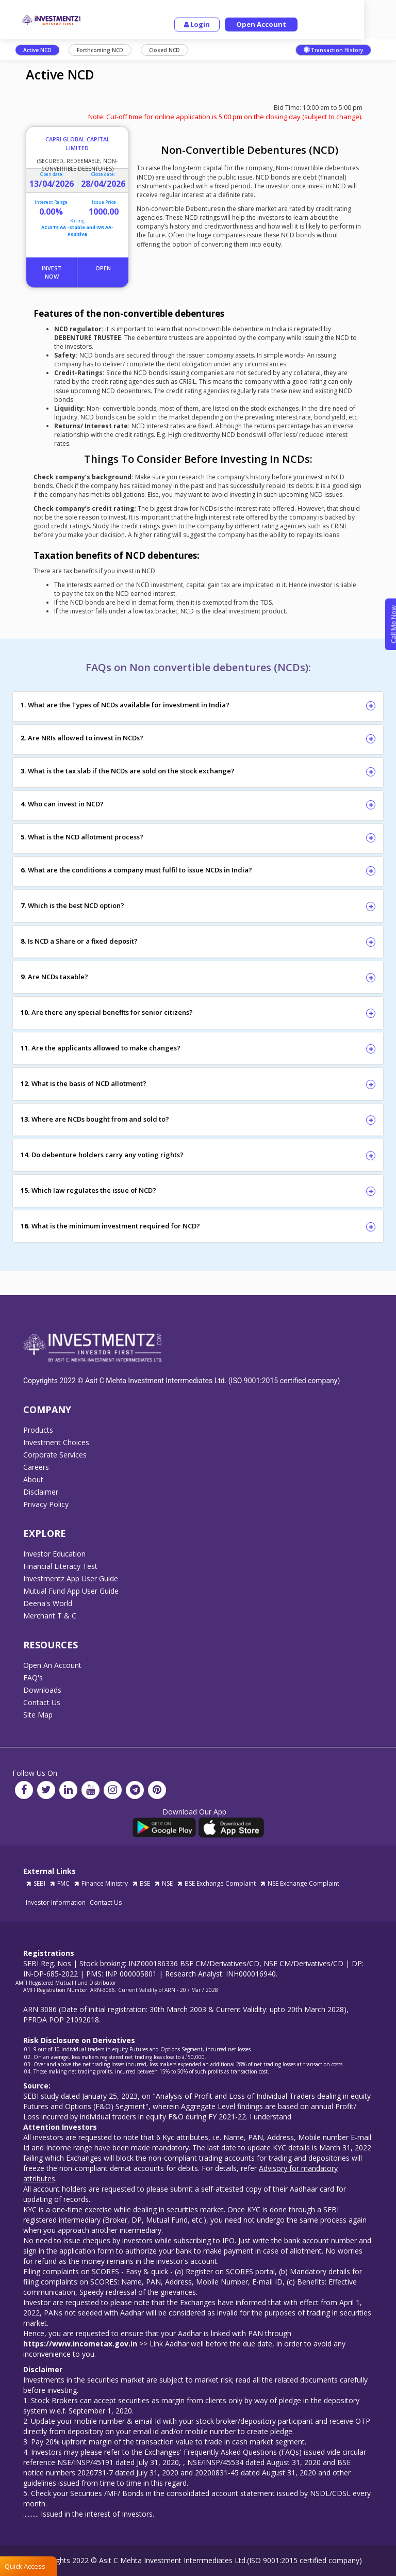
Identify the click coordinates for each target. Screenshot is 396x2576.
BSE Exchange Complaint (216, 1883)
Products (38, 1430)
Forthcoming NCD (100, 50)
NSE (163, 1883)
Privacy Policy (46, 1504)
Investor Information (56, 1902)
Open (103, 268)
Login (217, 24)
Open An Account (52, 1665)
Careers (36, 1467)
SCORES (239, 2271)
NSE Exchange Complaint (299, 1883)
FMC (60, 1883)
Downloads (42, 1690)
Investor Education (54, 1554)
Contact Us (41, 1702)
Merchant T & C (49, 1615)
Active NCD (37, 50)
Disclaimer (40, 1492)
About (33, 1479)
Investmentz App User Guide (70, 1578)
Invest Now (52, 272)
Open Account (281, 24)
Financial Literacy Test (60, 1566)
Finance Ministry (101, 1883)
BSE (141, 1883)
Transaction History (333, 50)
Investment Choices (56, 1442)
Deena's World (47, 1603)
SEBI (35, 1883)
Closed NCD (164, 50)
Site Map (38, 1715)
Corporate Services (55, 1455)
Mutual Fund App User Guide (71, 1591)
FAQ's (33, 1677)
